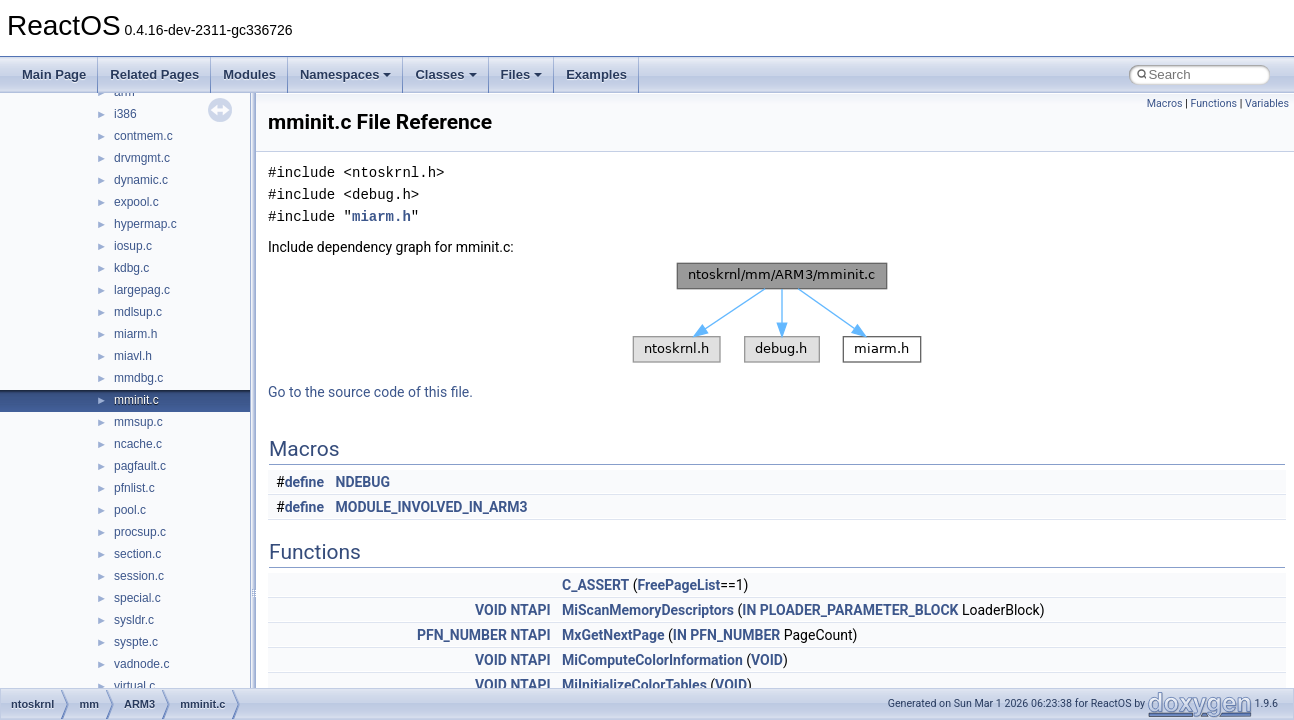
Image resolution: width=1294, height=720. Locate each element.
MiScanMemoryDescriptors (648, 610)
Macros (1165, 103)
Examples (596, 74)
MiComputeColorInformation (652, 660)
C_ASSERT (595, 585)
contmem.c (143, 136)
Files (522, 74)
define (304, 482)
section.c (137, 554)
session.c (139, 576)
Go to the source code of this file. (370, 392)
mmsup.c (138, 422)
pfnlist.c (134, 488)
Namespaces (346, 74)
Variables (1267, 103)
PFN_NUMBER (462, 635)
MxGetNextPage (613, 635)
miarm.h (135, 334)
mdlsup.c (138, 312)
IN (749, 610)
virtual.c (134, 686)
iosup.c (133, 246)
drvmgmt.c (142, 158)
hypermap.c (145, 224)
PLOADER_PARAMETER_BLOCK (859, 610)
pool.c (130, 510)
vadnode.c (141, 664)
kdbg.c (131, 268)
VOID (491, 610)
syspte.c (136, 642)
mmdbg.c (138, 378)
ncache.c (138, 444)
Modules (249, 74)
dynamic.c (141, 180)
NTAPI (530, 610)
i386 (125, 114)
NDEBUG (363, 482)
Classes (445, 74)
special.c (137, 598)
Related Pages (154, 74)
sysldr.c (134, 620)
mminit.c (136, 400)
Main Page (54, 74)
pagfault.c (140, 466)
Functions (1213, 103)
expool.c (136, 202)
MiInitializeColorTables (634, 685)
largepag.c (142, 290)
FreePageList (678, 585)
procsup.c (140, 532)
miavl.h (133, 356)
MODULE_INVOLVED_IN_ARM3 (432, 507)
